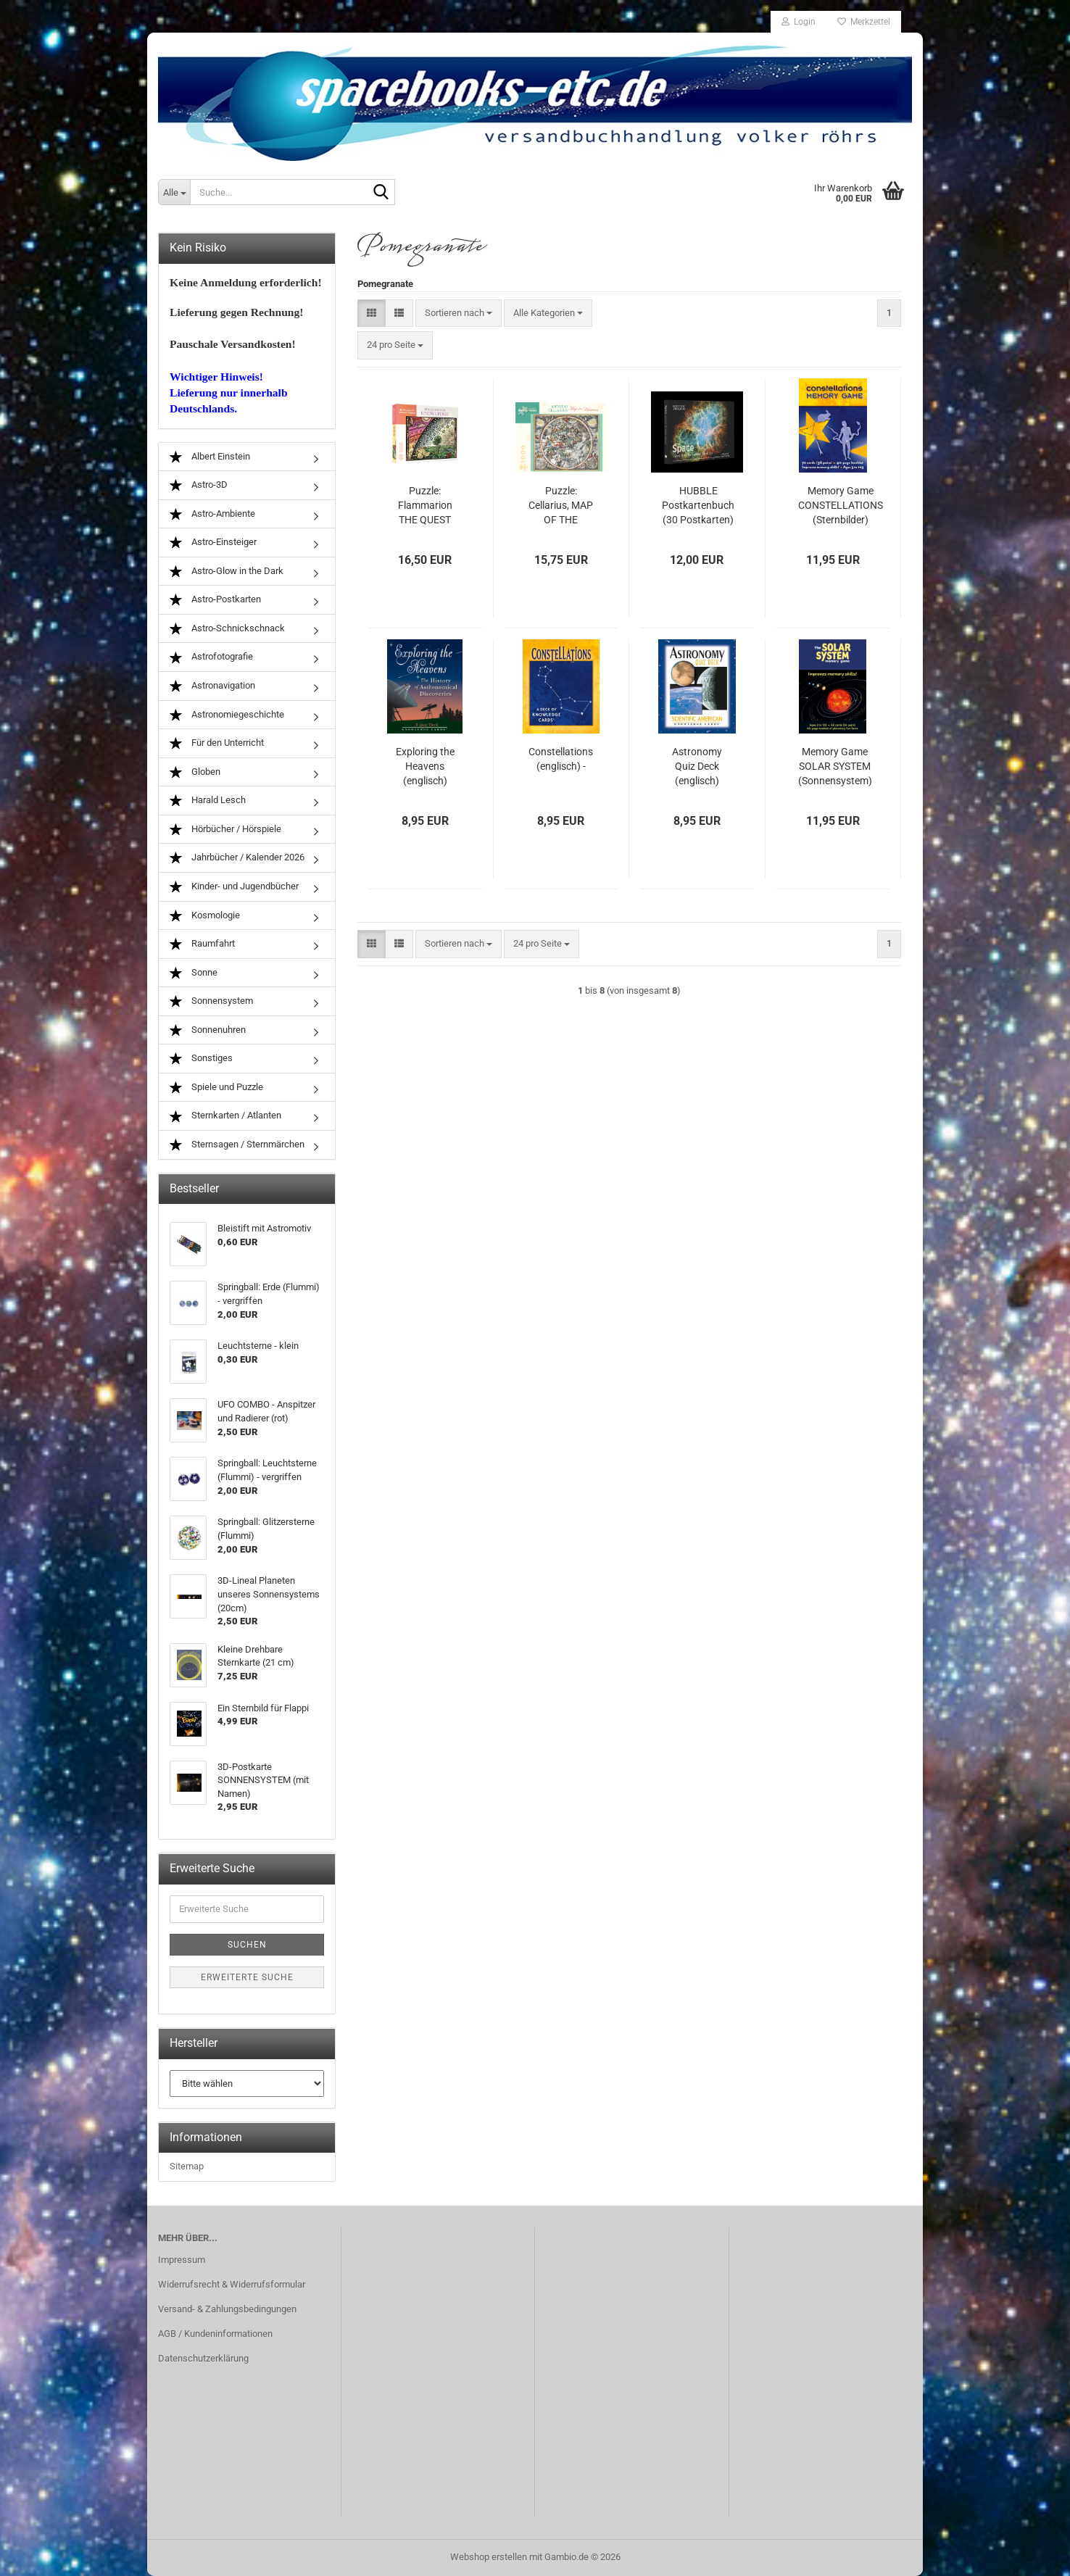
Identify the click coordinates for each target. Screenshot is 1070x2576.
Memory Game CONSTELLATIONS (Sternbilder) (840, 505)
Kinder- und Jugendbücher (234, 887)
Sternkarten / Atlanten (225, 1116)
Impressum (181, 2259)
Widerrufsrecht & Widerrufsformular (231, 2284)
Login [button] (798, 22)
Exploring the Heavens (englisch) (425, 766)
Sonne (193, 973)
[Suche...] (174, 192)
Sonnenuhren (208, 1030)
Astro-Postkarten (215, 600)
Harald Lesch (208, 800)
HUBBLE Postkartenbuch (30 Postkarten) (698, 505)
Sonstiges (201, 1058)
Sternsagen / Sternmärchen (237, 1145)
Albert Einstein (210, 457)
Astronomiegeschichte (227, 715)
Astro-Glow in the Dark (226, 571)
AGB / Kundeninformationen (215, 2333)
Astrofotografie (211, 657)
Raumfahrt (202, 944)
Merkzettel (863, 22)
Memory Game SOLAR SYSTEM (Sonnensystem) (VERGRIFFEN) (835, 767)
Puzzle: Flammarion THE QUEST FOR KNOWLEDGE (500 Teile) (424, 506)
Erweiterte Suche (247, 1977)
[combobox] (458, 313)
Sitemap (187, 2166)
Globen (195, 772)
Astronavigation (212, 686)
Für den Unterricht (217, 743)
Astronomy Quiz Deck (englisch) (697, 766)
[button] (371, 313)
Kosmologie (205, 916)
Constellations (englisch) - (560, 759)
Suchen (247, 1945)
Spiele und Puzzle (216, 1087)
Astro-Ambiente (212, 514)
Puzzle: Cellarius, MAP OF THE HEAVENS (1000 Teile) (560, 506)
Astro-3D (199, 485)
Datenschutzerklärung (203, 2358)
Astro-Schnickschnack (227, 629)
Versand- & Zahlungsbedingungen (227, 2308)
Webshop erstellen (488, 2556)
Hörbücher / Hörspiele (225, 829)
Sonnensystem (211, 1001)
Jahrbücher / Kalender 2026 (237, 858)
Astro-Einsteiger (213, 542)
